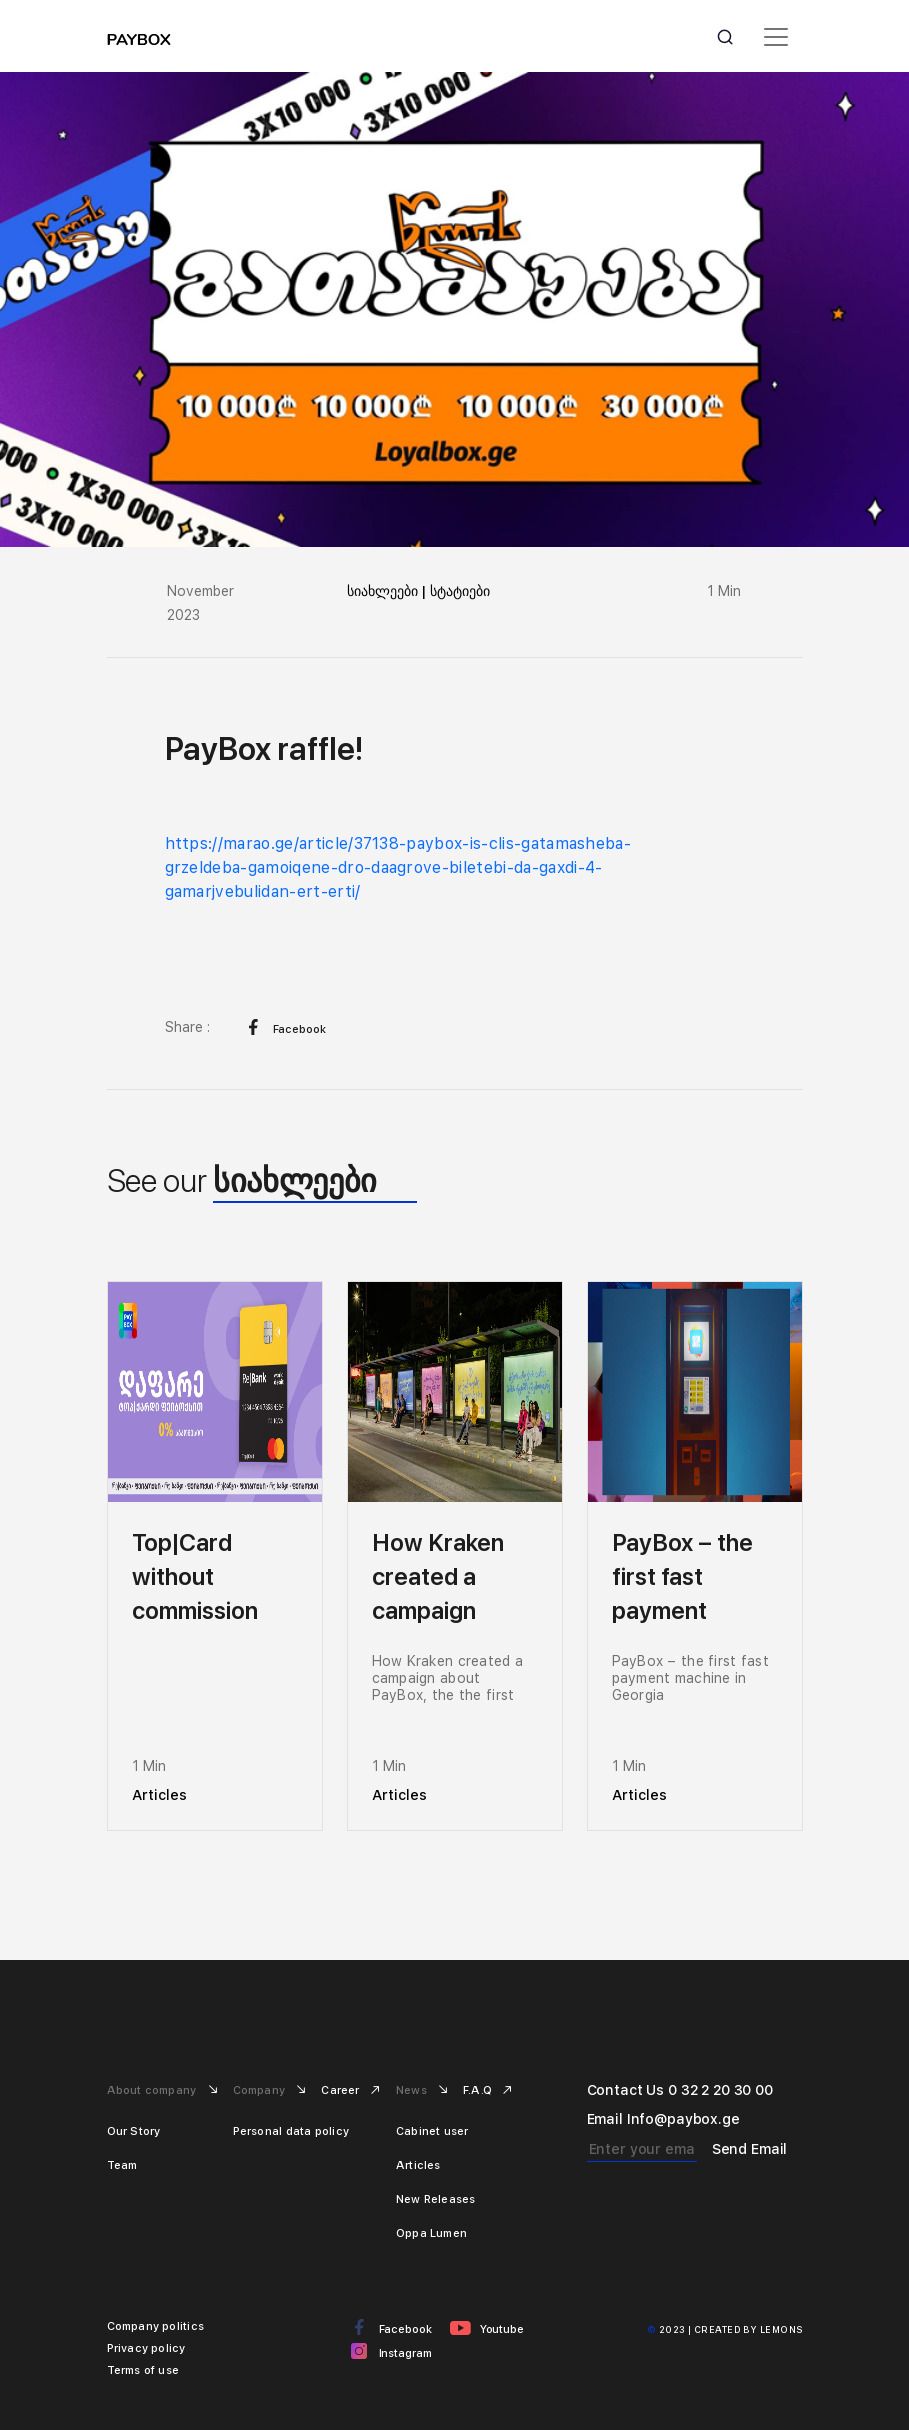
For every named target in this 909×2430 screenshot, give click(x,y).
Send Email (750, 2149)
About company (153, 2090)
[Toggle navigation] (776, 37)
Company (261, 2090)
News (413, 2090)
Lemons (781, 2329)
